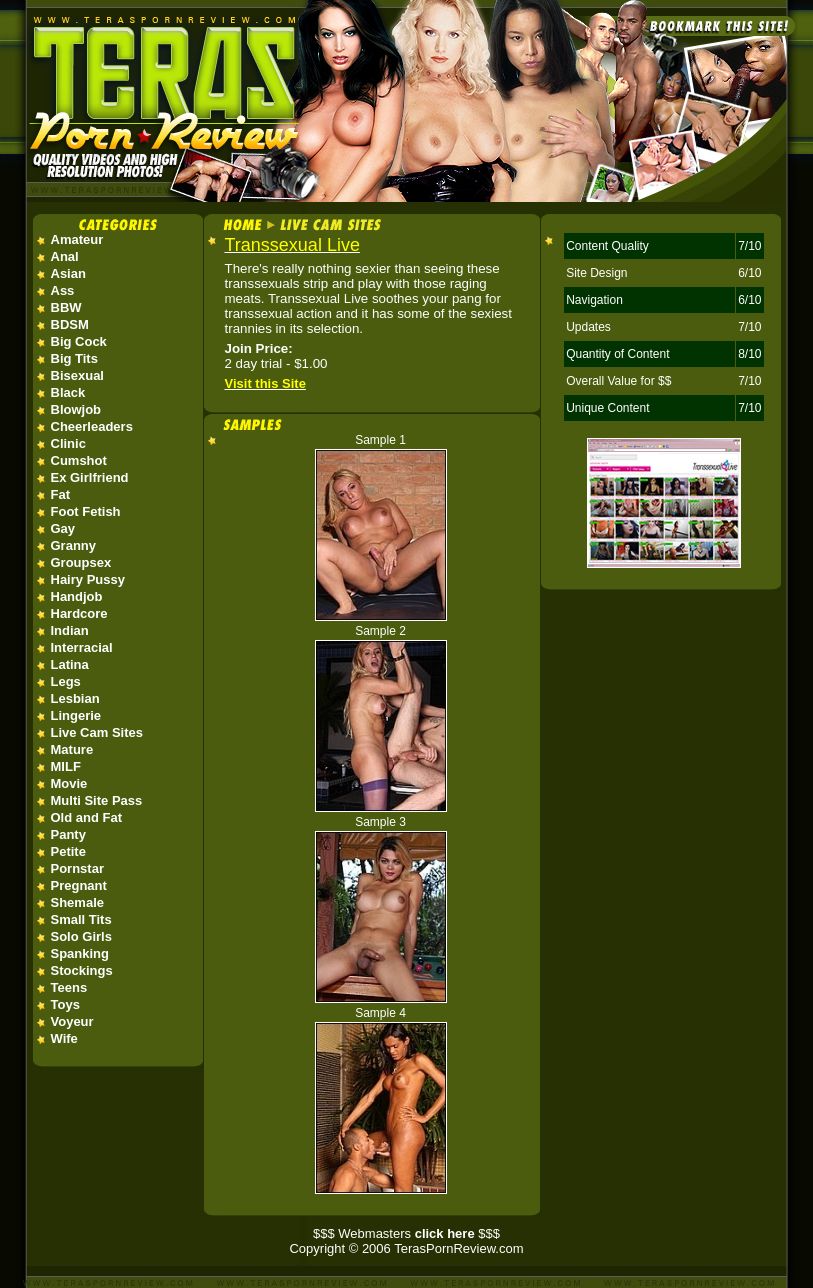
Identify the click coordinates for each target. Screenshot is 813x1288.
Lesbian (75, 698)
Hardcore (79, 613)
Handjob (77, 596)
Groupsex (81, 562)
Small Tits (81, 919)
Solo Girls (81, 936)
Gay (63, 528)
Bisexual (77, 375)
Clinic (68, 443)
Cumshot (79, 460)
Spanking (80, 953)
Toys (65, 1004)
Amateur (77, 239)
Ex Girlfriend (90, 477)
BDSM (70, 324)
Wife (64, 1038)
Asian (68, 273)
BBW (66, 307)
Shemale (77, 902)
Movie (69, 783)
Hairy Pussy (88, 579)
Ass (63, 290)
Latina (70, 664)
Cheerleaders (92, 426)
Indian (70, 630)
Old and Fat (87, 817)
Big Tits (74, 358)
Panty (68, 834)
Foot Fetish (86, 511)
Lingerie (76, 715)
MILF (66, 766)
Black (68, 392)
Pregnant (79, 885)
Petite (68, 851)
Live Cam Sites (97, 732)
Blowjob (76, 409)
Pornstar (77, 868)
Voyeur (72, 1021)
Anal (65, 256)
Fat (61, 494)
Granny (74, 545)
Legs (66, 681)
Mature (72, 749)
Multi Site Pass (97, 800)
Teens (69, 987)
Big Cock (79, 341)
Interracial (82, 647)
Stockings (82, 970)
